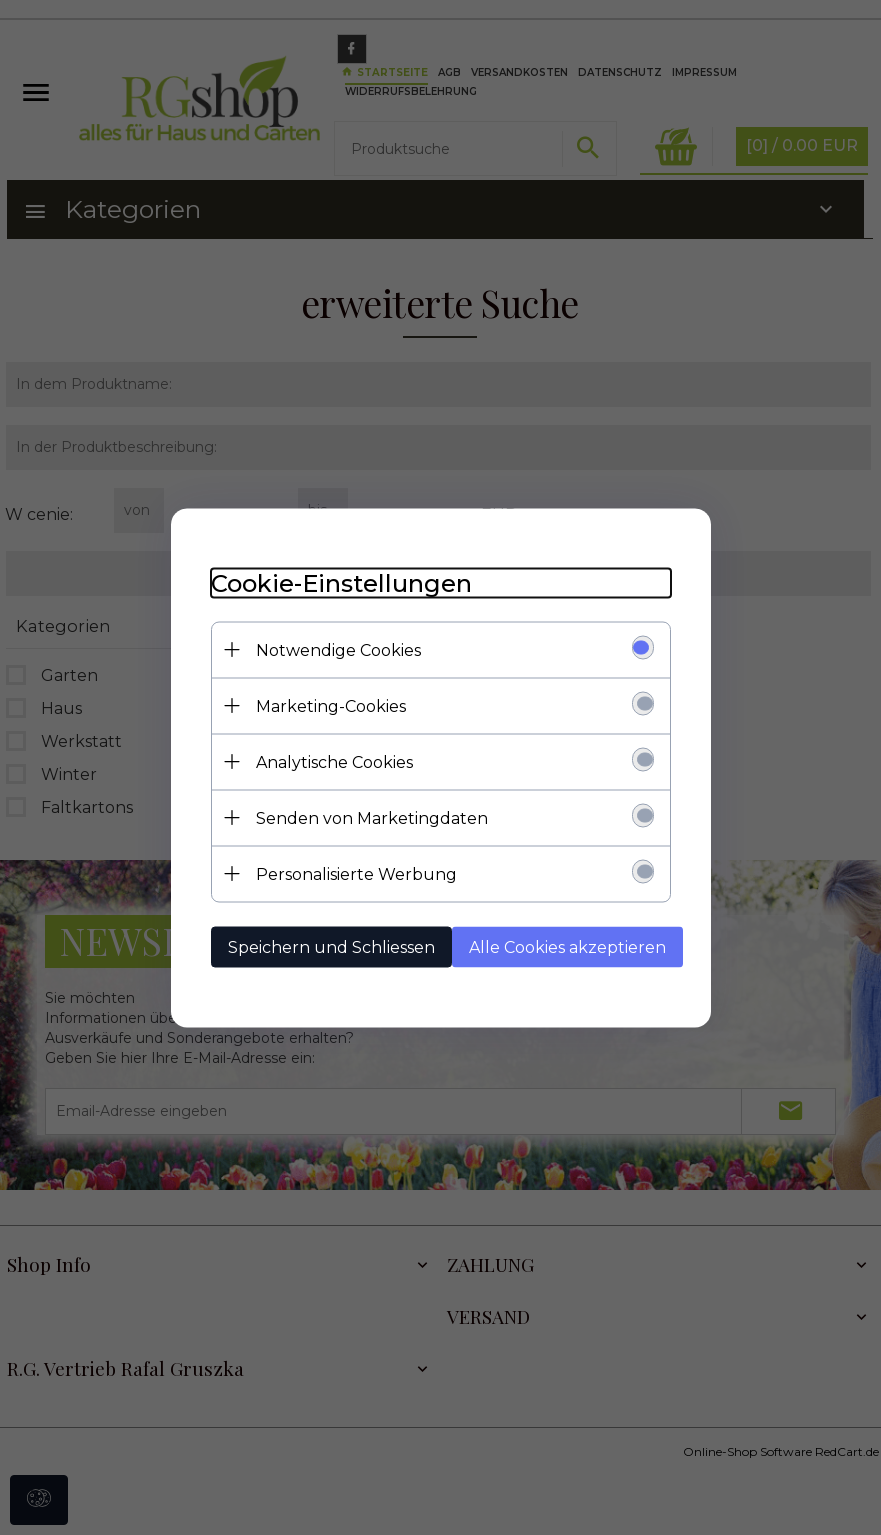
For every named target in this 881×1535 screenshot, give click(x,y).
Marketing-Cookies (331, 705)
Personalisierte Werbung (356, 873)
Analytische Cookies (334, 761)
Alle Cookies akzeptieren (567, 946)
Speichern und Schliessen (331, 946)
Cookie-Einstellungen (341, 582)
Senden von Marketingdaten (372, 817)
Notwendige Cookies (338, 649)
